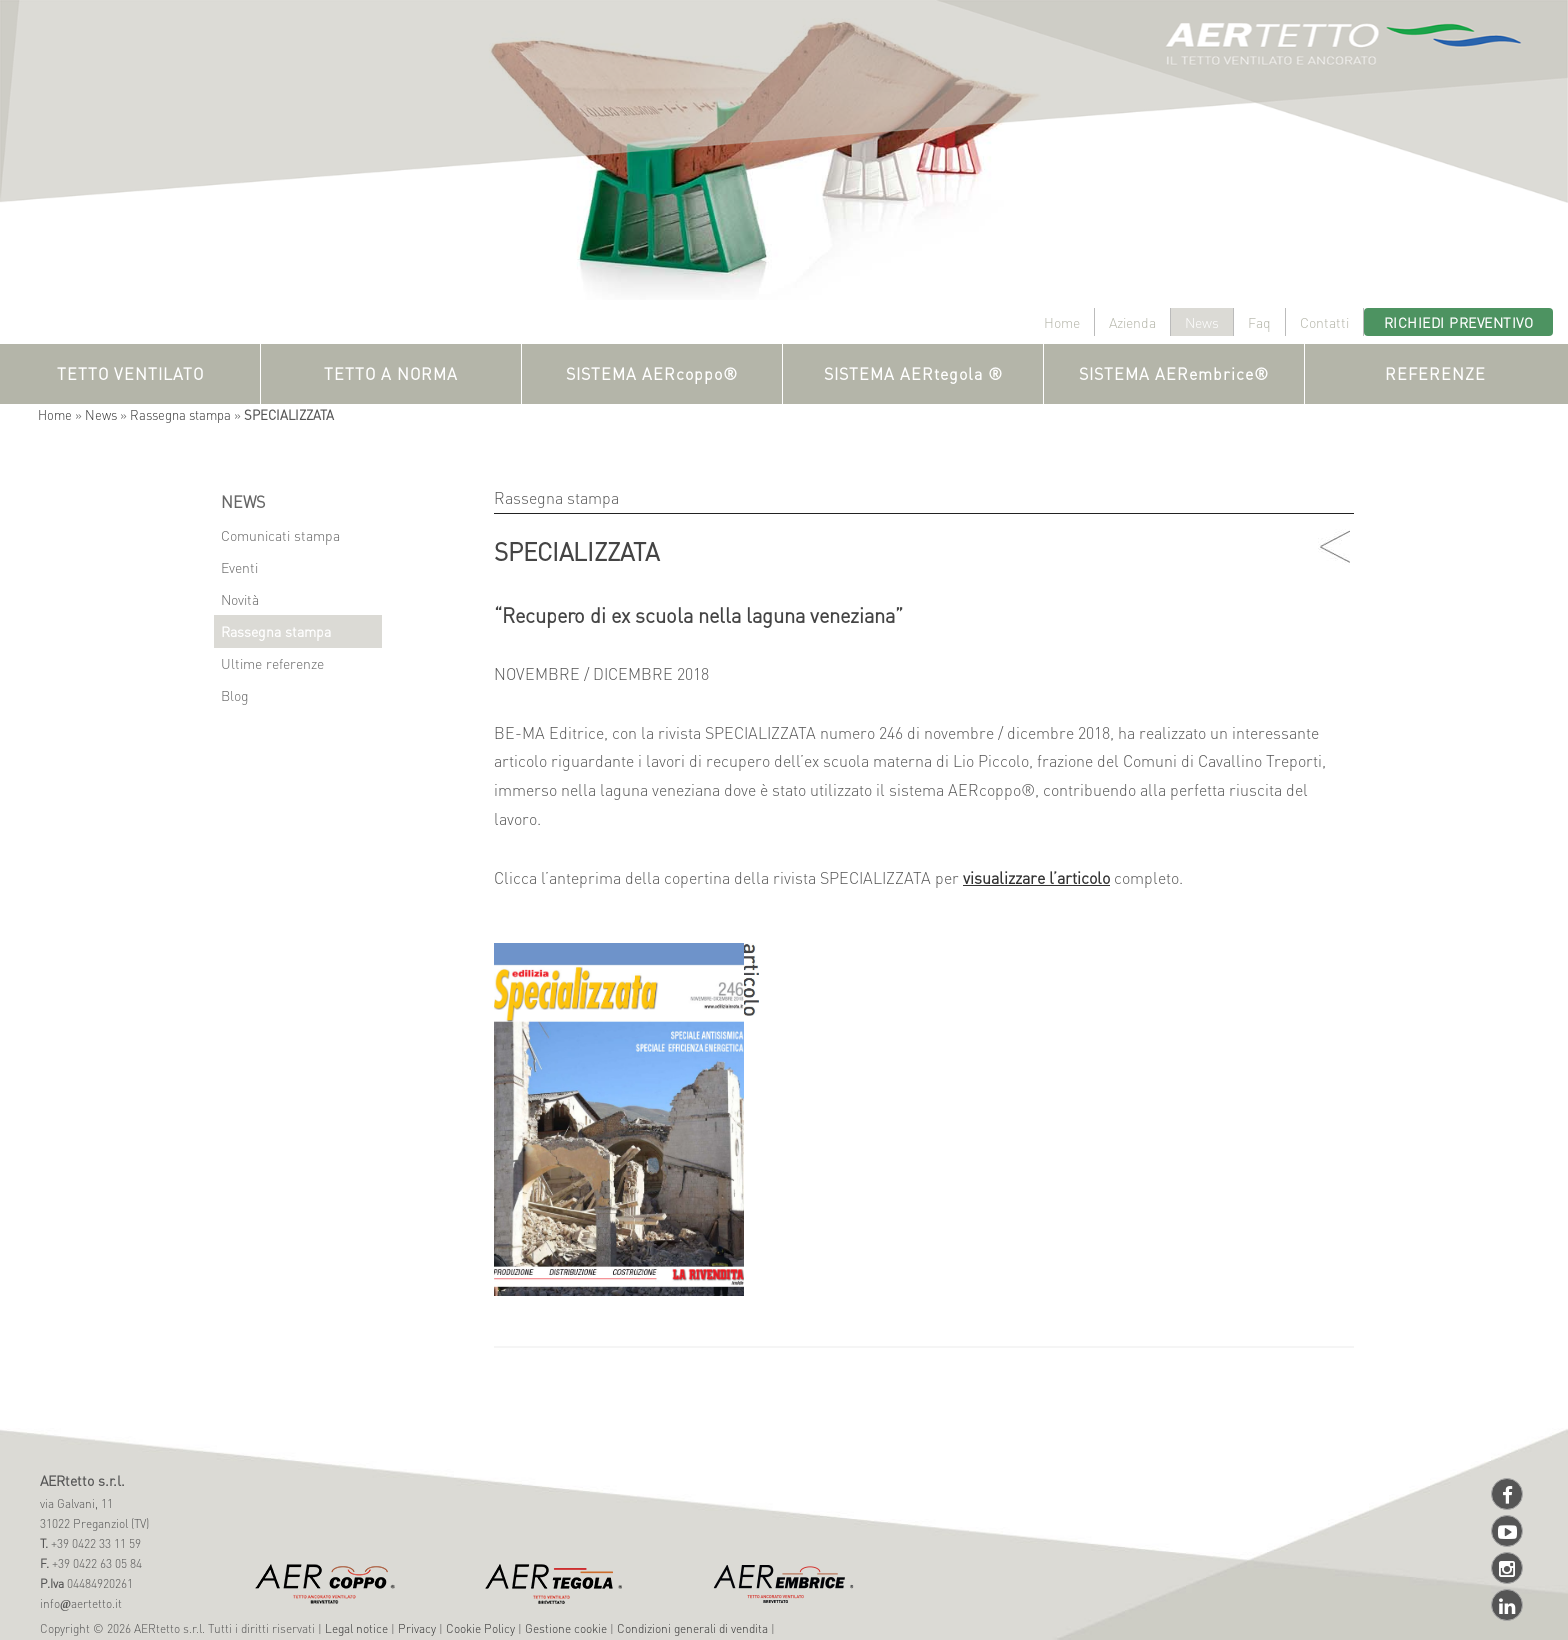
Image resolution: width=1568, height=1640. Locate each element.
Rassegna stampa (180, 414)
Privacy (417, 1628)
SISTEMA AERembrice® (1174, 373)
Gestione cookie (566, 1628)
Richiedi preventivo (1459, 322)
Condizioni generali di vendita (692, 1628)
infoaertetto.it (81, 1603)
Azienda (1132, 322)
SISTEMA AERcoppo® (652, 373)
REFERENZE (1435, 373)
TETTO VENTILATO (130, 373)
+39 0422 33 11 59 (94, 1543)
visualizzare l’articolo (1036, 877)
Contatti (1324, 322)
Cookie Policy (480, 1628)
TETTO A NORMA (391, 373)
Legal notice (356, 1628)
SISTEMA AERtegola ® (913, 373)
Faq (1259, 322)
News (1202, 322)
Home (1062, 322)
